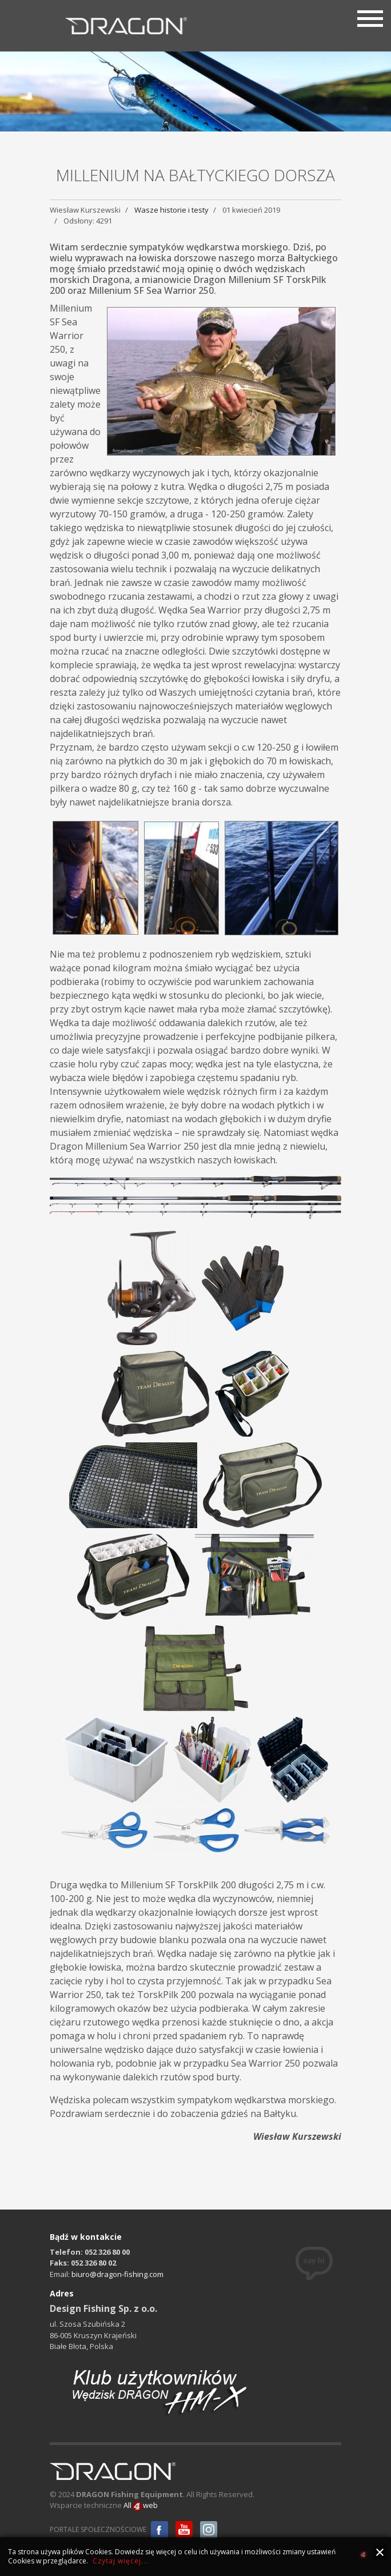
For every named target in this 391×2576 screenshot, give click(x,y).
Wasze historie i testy (171, 210)
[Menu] (370, 17)
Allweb (140, 2506)
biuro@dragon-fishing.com (117, 2274)
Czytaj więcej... (120, 2561)
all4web (363, 2556)
